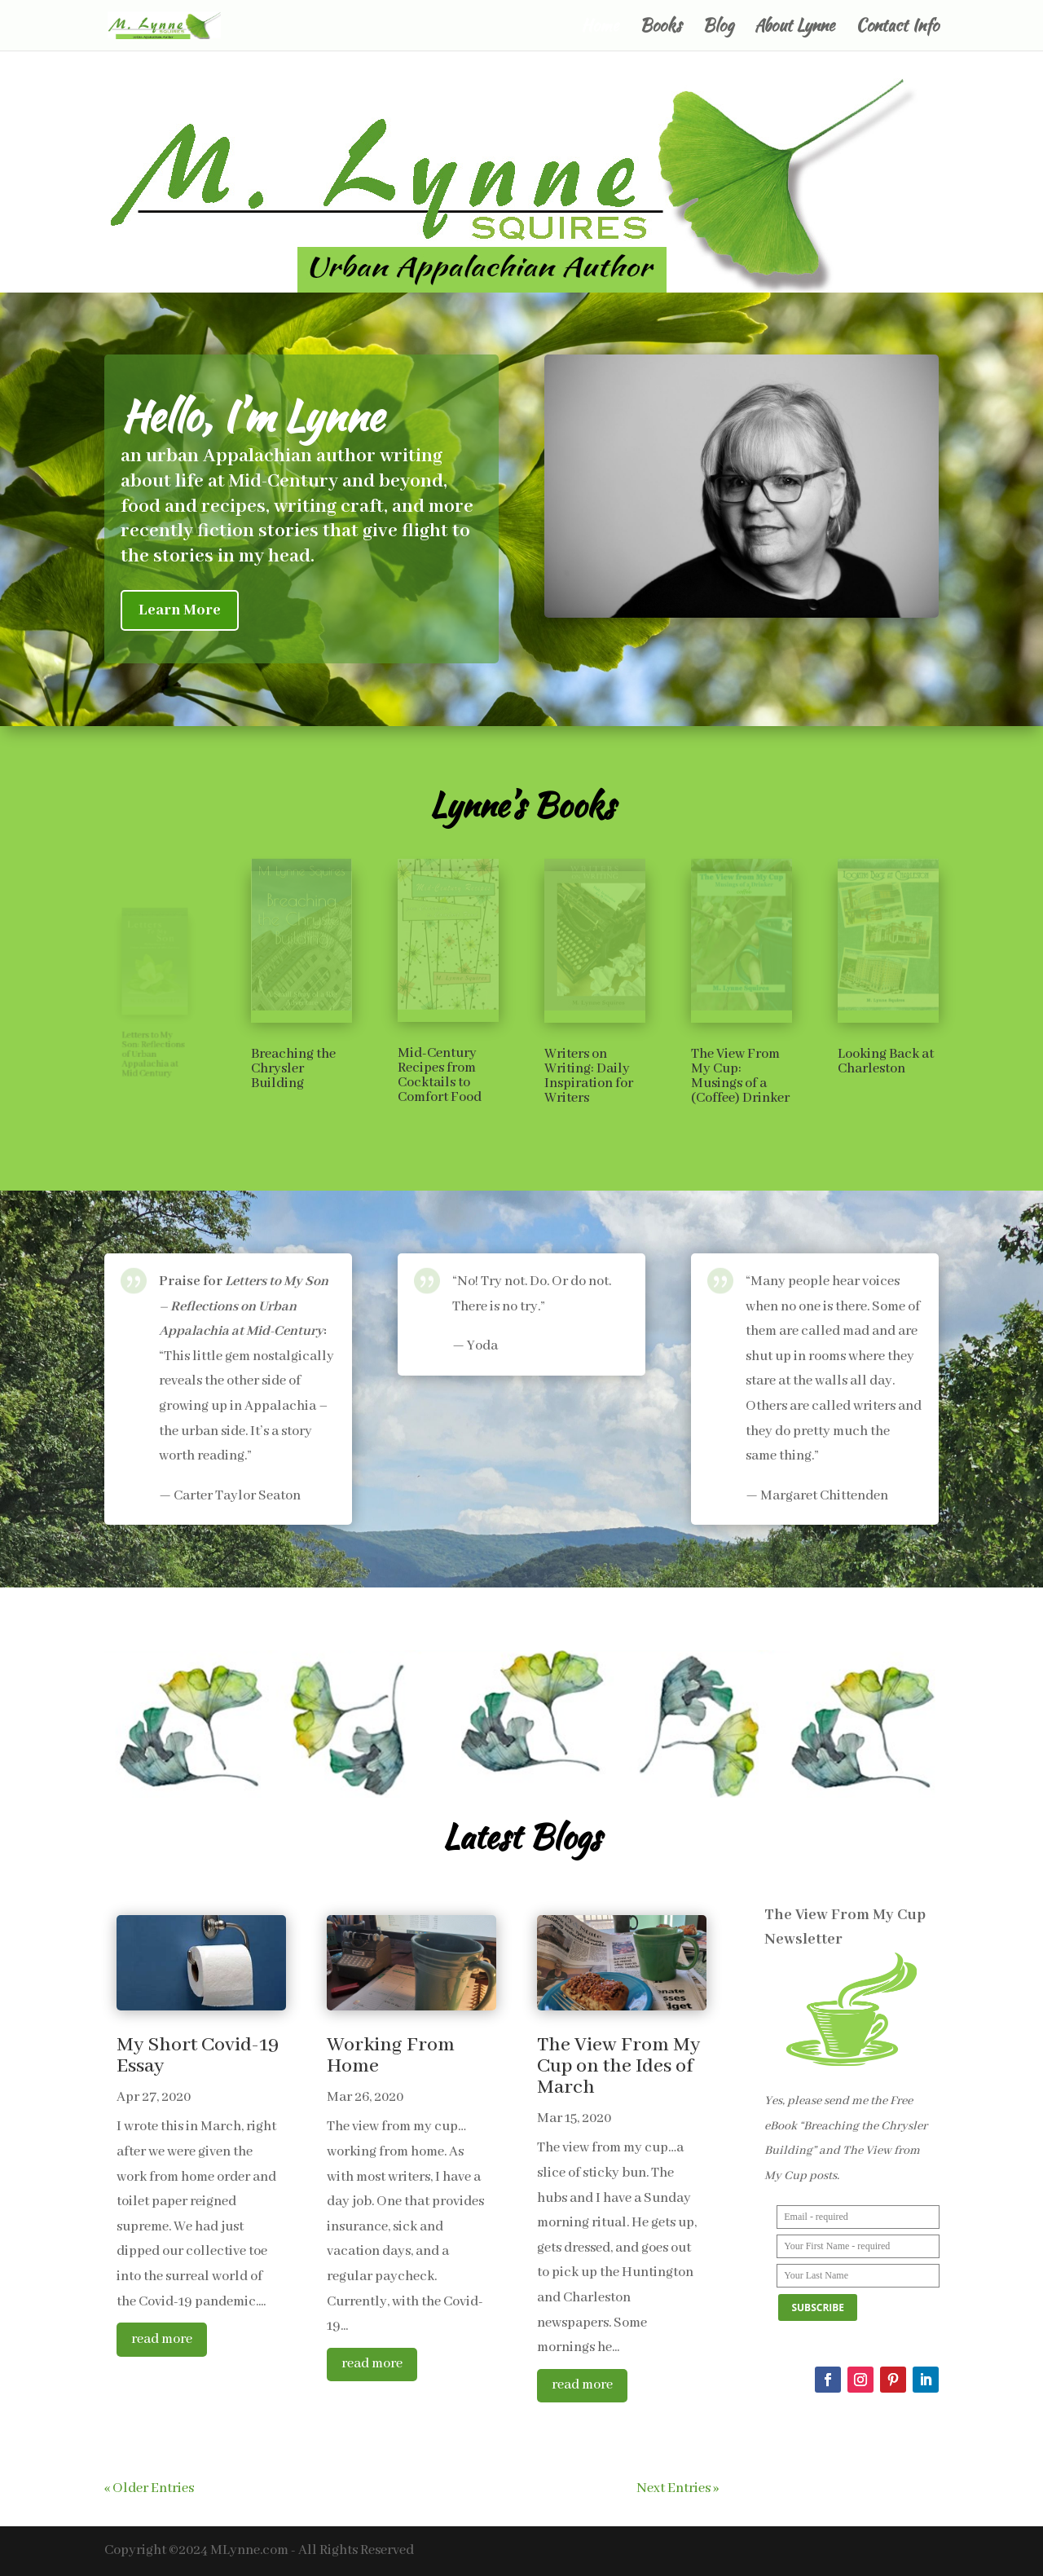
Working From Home (391, 2055)
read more (161, 2339)
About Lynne (794, 28)
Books (660, 28)
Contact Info (897, 28)
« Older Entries (149, 2487)
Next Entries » (677, 2487)
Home (599, 28)
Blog (717, 28)
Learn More (180, 610)
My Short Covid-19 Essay (198, 2055)
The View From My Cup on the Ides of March (618, 2066)
